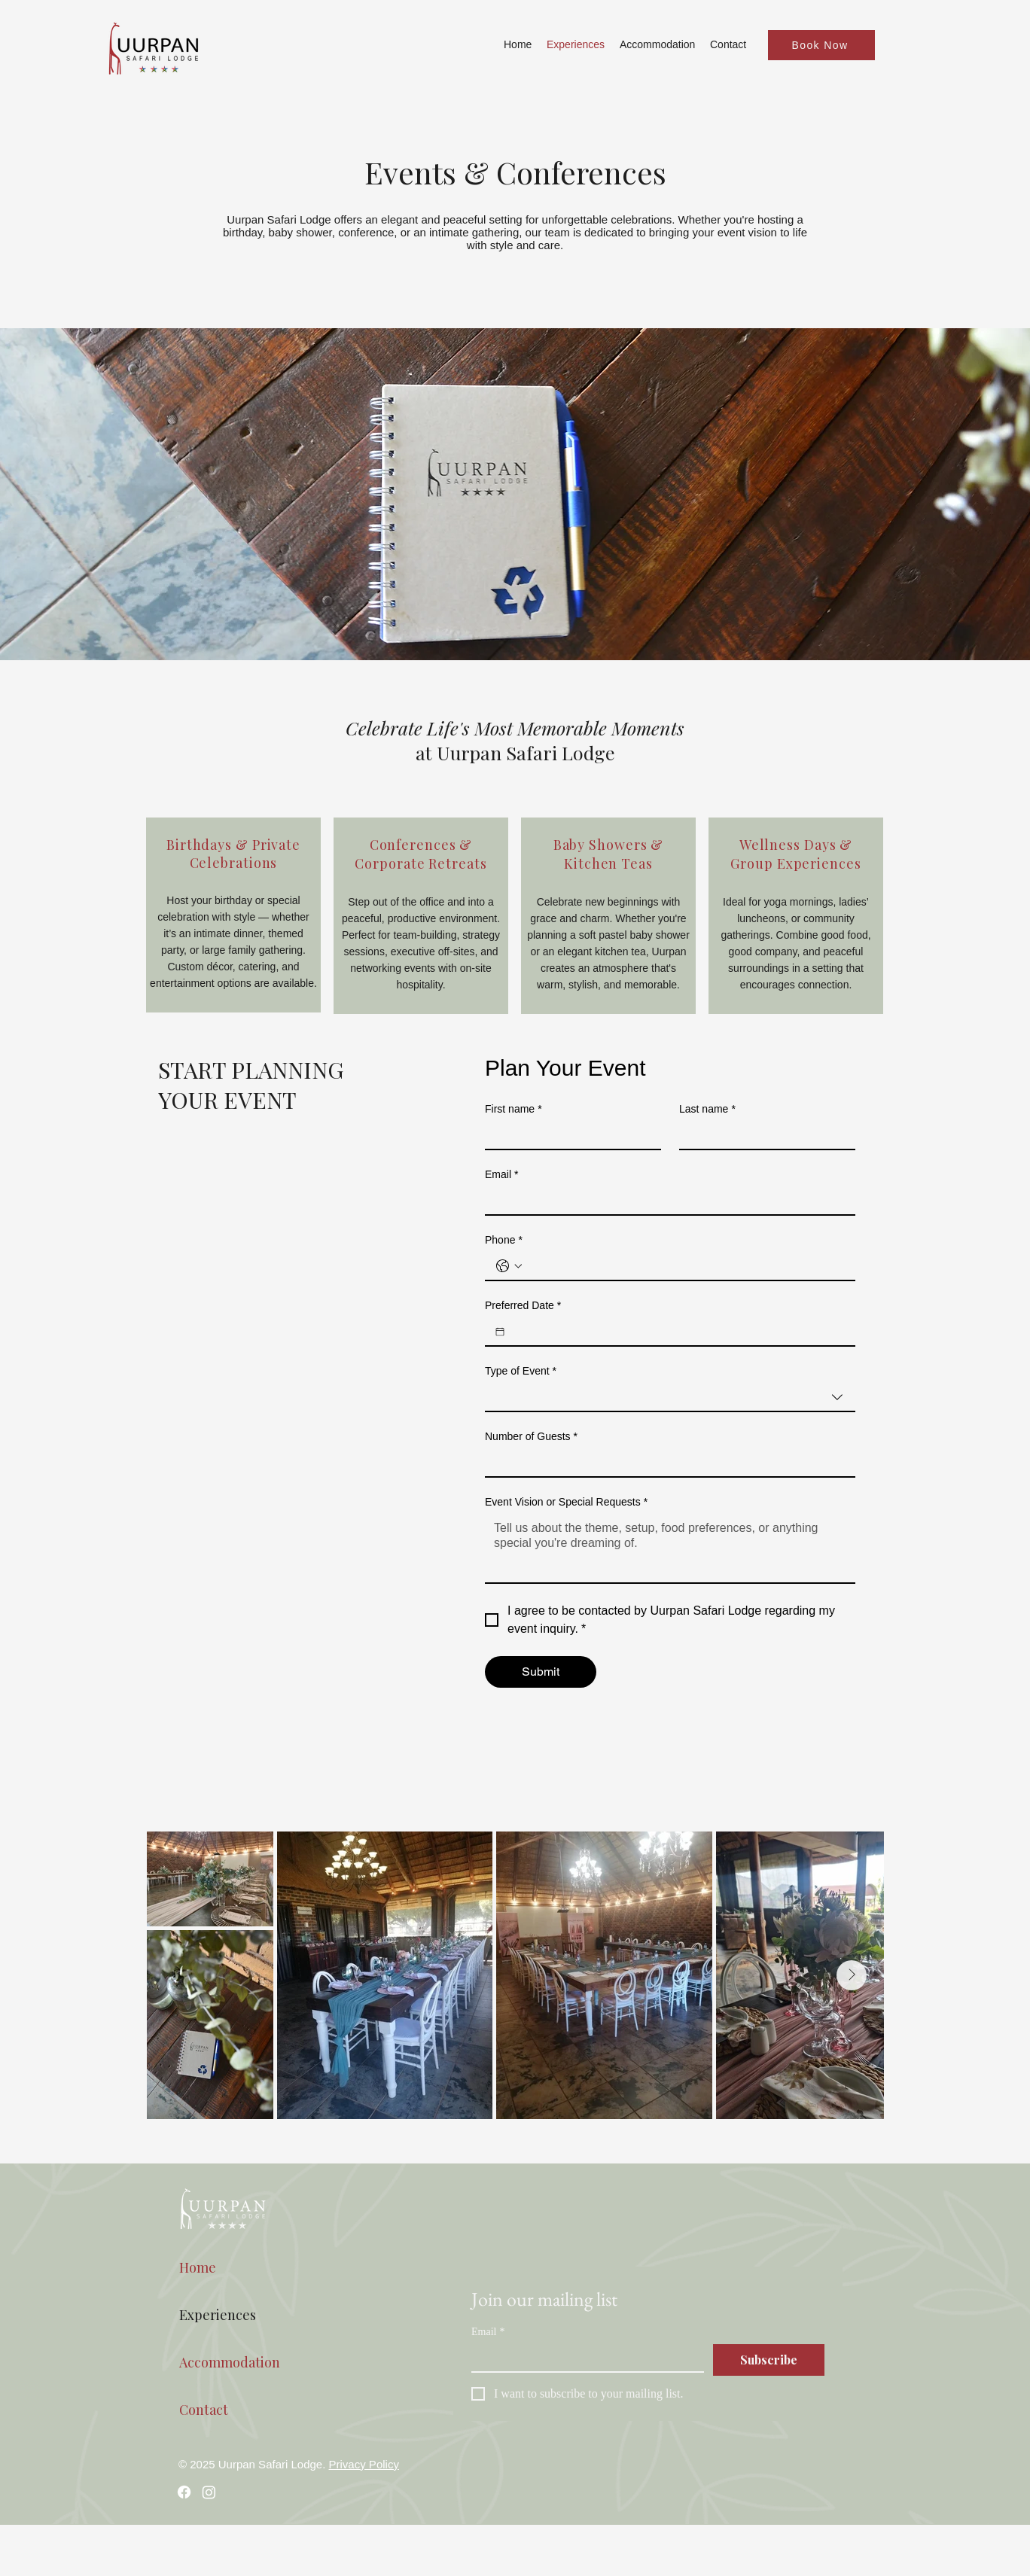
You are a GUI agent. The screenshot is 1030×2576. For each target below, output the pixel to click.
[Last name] (762, 1135)
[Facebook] (184, 2492)
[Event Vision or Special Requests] (670, 1548)
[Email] (665, 1200)
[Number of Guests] (665, 1462)
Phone (504, 1240)
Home (197, 2267)
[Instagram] (209, 2492)
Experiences (217, 2315)
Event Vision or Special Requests (566, 1502)
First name (513, 1109)
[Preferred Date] (500, 1332)
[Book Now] (821, 45)
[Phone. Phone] (685, 1266)
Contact (203, 2410)
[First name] (568, 1135)
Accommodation (229, 2362)
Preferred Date (523, 1305)
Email (501, 1174)
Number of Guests (531, 1436)
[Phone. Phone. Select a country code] (509, 1266)
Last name (707, 1109)
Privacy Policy (364, 2464)
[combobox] (670, 1398)
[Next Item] (851, 1975)
